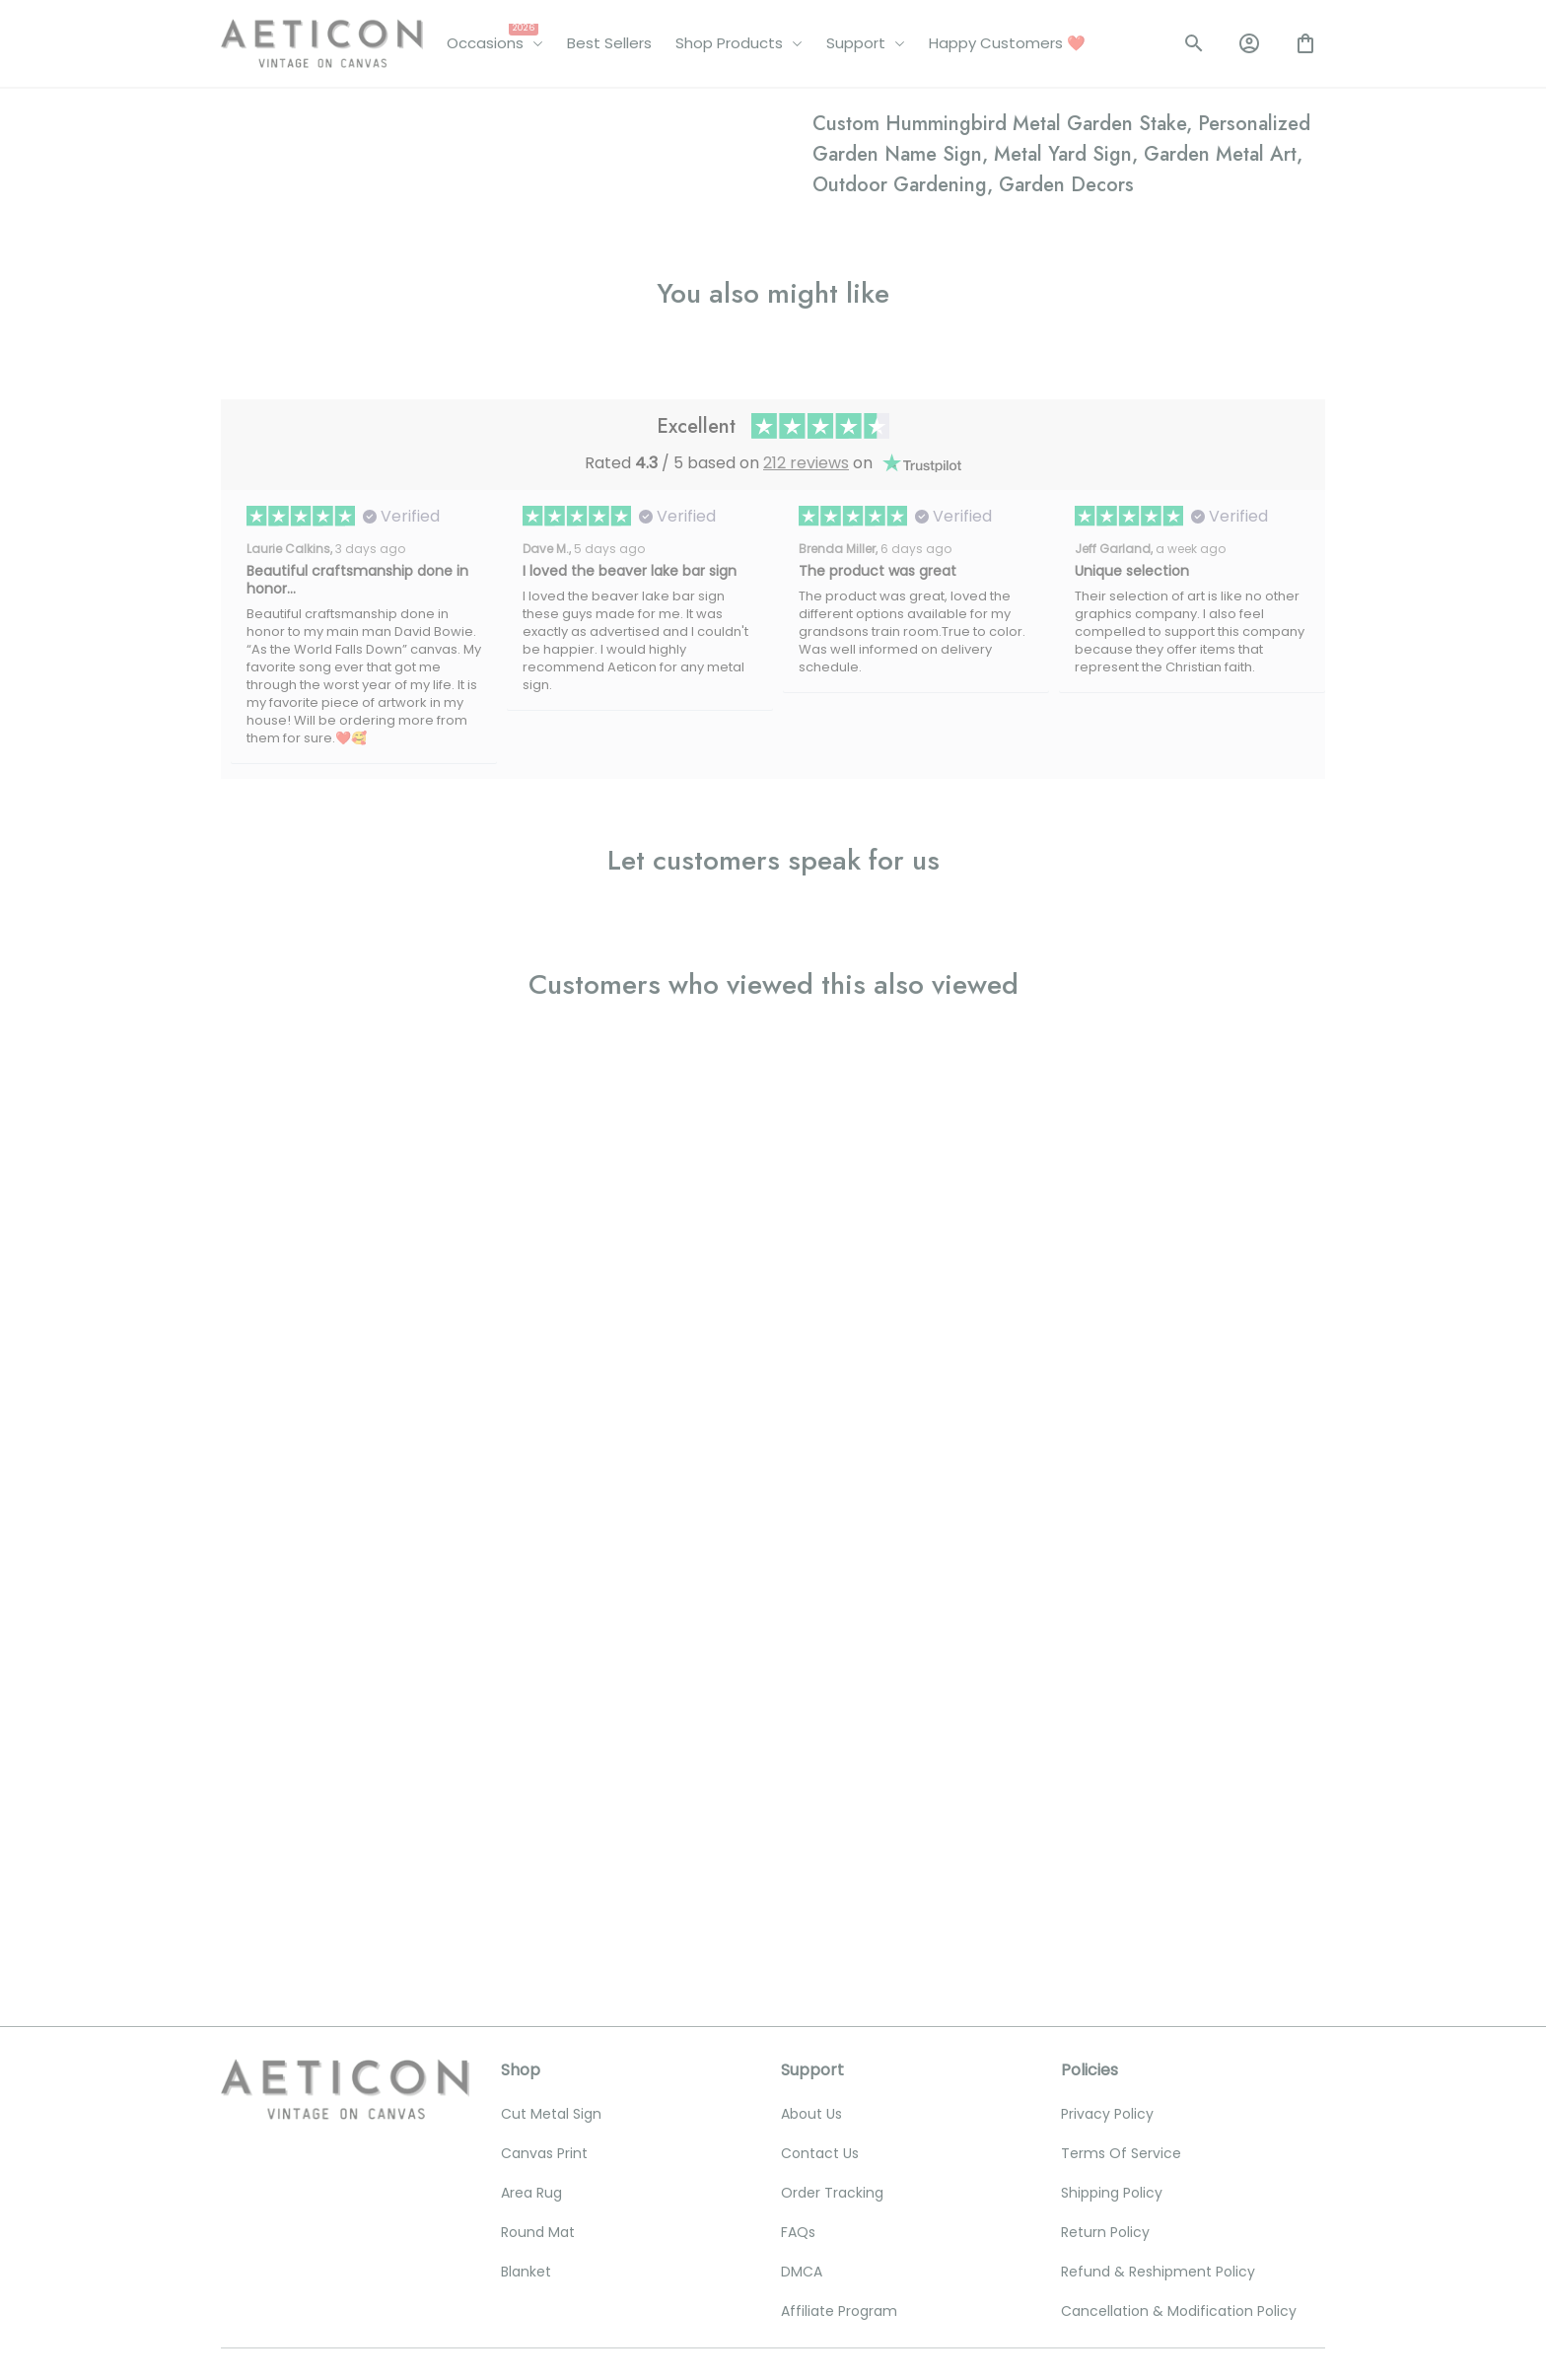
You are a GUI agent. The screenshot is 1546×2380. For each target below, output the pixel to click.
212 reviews (806, 1332)
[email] (342, 2094)
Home (241, 116)
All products (324, 116)
